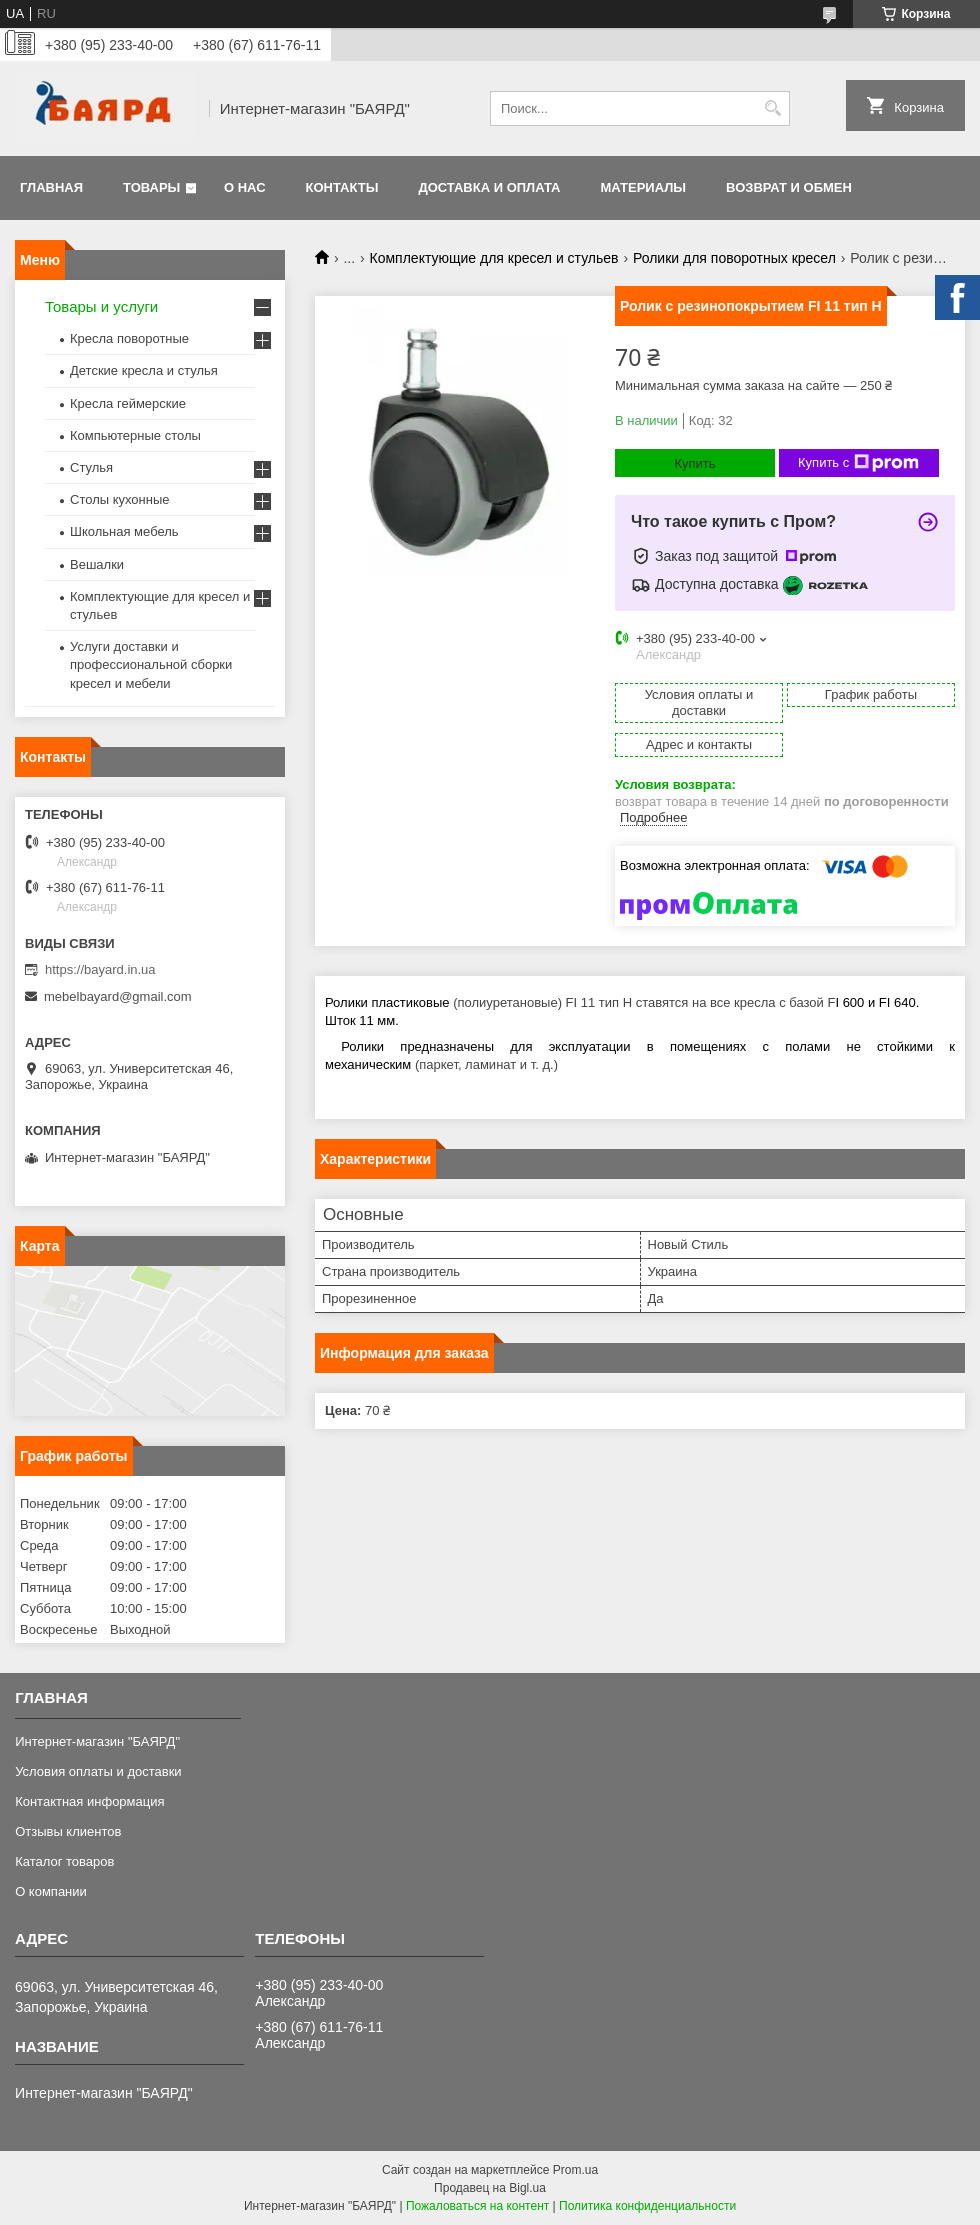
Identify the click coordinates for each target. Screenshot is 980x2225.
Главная (51, 187)
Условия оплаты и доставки (98, 1771)
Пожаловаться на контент (477, 2206)
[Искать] (772, 108)
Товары (151, 187)
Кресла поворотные (129, 338)
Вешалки (97, 564)
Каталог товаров (64, 1861)
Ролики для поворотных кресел (734, 258)
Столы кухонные (120, 499)
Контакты (342, 187)
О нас (245, 187)
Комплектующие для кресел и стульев (494, 258)
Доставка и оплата (489, 187)
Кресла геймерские (128, 403)
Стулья (91, 467)
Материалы (643, 187)
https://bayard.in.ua (100, 969)
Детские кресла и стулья (144, 370)
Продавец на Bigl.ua (490, 2188)
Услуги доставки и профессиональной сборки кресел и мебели (151, 664)
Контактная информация (89, 1801)
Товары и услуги (101, 306)
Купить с (858, 463)
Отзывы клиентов (68, 1831)
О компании (51, 1891)
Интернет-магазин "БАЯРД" (97, 1741)
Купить (694, 463)
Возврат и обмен (789, 187)
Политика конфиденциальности (647, 2206)
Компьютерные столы (135, 435)
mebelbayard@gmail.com (118, 996)
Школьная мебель (124, 531)
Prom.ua (575, 2170)
